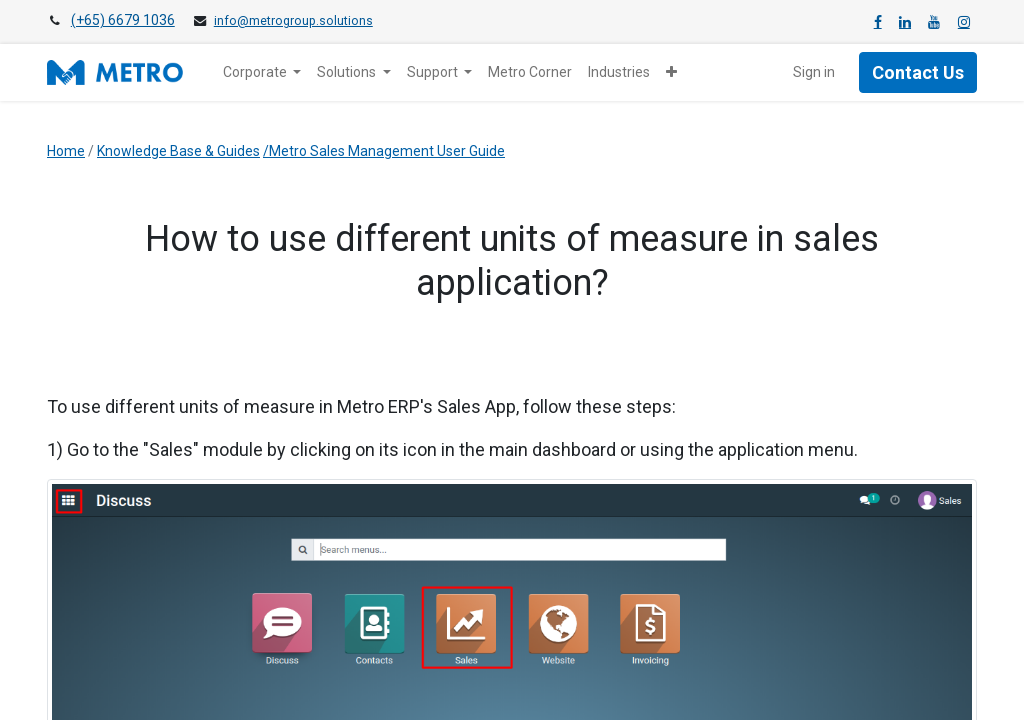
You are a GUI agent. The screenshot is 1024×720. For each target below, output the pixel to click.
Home (66, 151)
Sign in (814, 72)
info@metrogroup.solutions (293, 21)
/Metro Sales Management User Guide (384, 151)
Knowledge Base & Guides (178, 151)
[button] (671, 72)
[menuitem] (530, 72)
